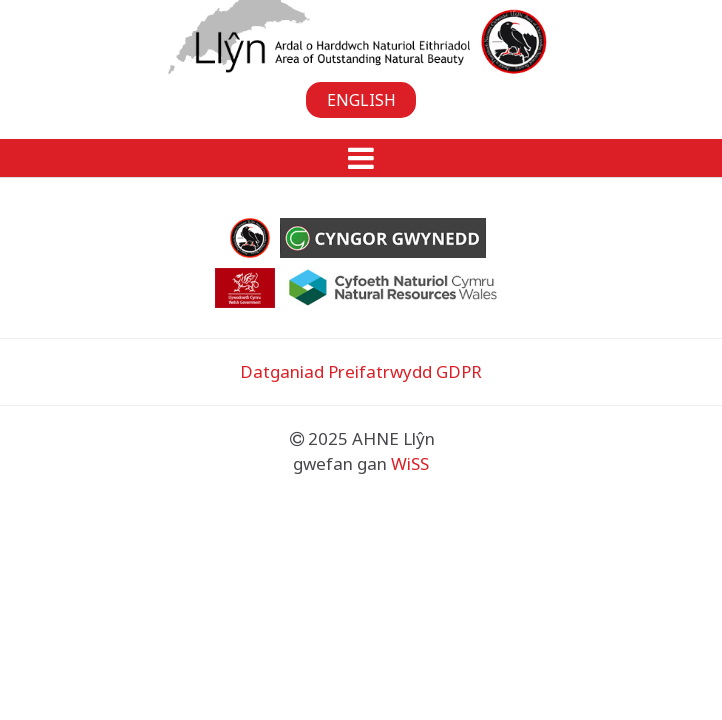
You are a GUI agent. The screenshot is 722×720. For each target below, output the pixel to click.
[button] (361, 158)
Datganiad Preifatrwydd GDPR (361, 371)
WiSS (410, 463)
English (361, 100)
